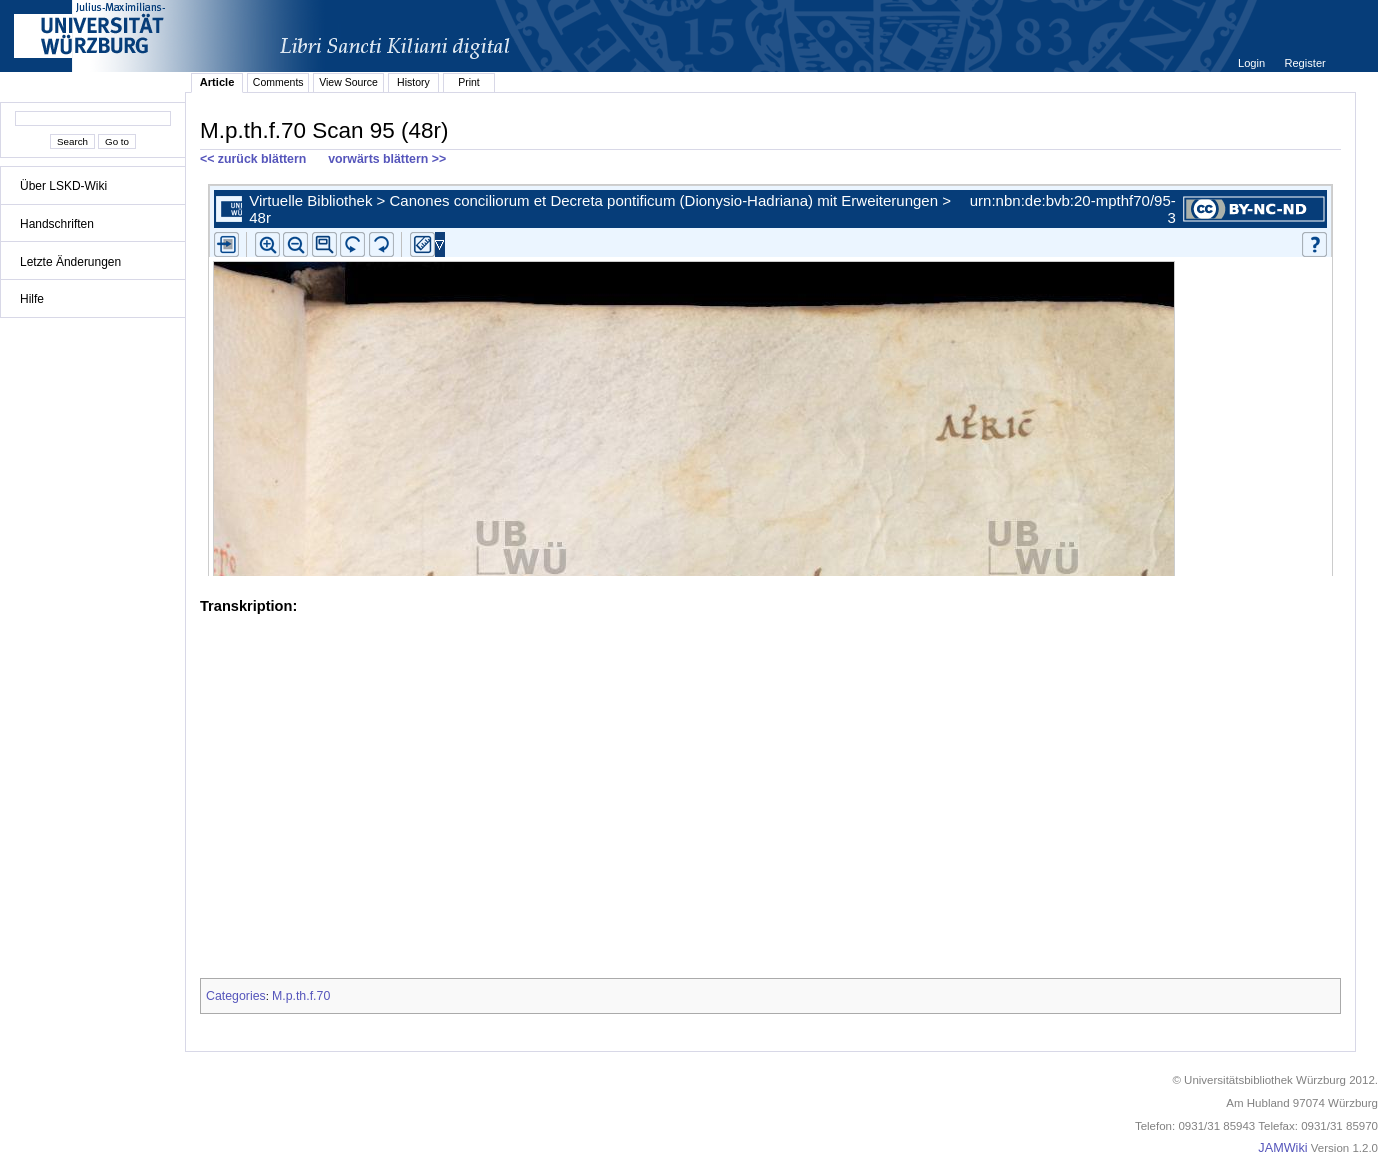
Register (1304, 63)
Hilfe (32, 299)
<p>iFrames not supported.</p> (770, 376)
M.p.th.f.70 (301, 996)
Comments (278, 82)
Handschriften (57, 224)
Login (1253, 63)
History (413, 82)
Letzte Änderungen (70, 262)
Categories (236, 996)
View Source (348, 82)
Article (217, 82)
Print (469, 82)
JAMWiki (1282, 1148)
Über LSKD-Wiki (63, 186)
